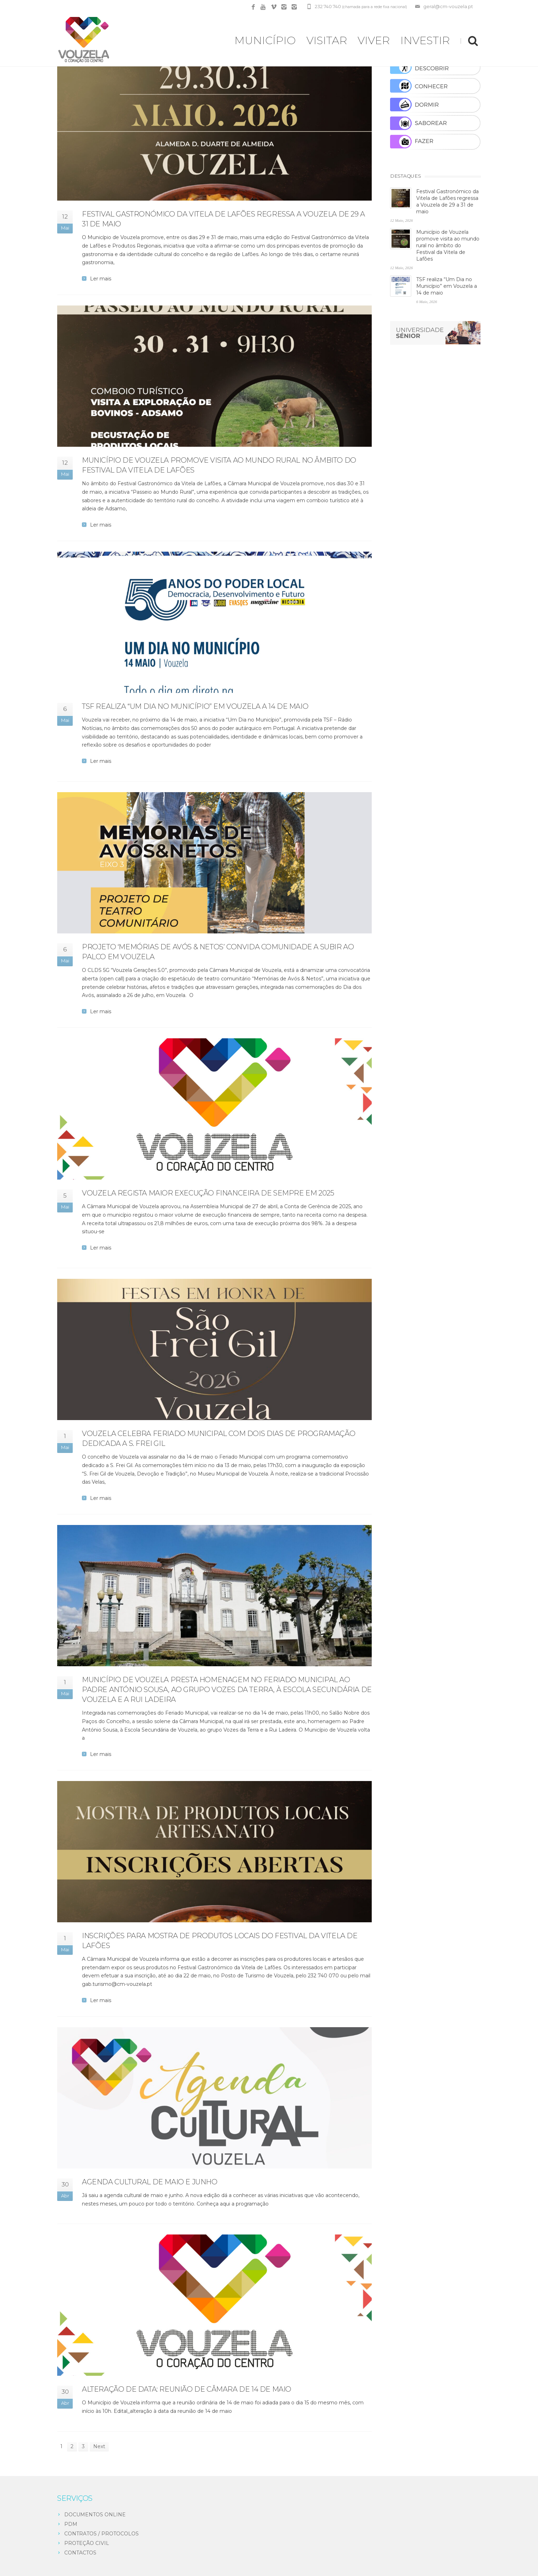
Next (99, 2446)
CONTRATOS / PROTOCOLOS (101, 2533)
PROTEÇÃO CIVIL (86, 2543)
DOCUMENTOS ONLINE (95, 2514)
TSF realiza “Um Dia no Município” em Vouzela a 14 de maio (195, 706)
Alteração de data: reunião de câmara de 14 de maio (186, 2389)
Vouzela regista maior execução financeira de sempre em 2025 (208, 1193)
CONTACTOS (80, 2553)
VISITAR (326, 40)
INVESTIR (425, 40)
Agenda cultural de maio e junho (149, 2182)
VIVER (374, 40)
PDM (70, 2524)
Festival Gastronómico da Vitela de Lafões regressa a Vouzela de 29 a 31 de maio (447, 201)
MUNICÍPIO (265, 40)
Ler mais (100, 278)
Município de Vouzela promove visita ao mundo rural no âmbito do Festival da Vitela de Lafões (447, 245)
